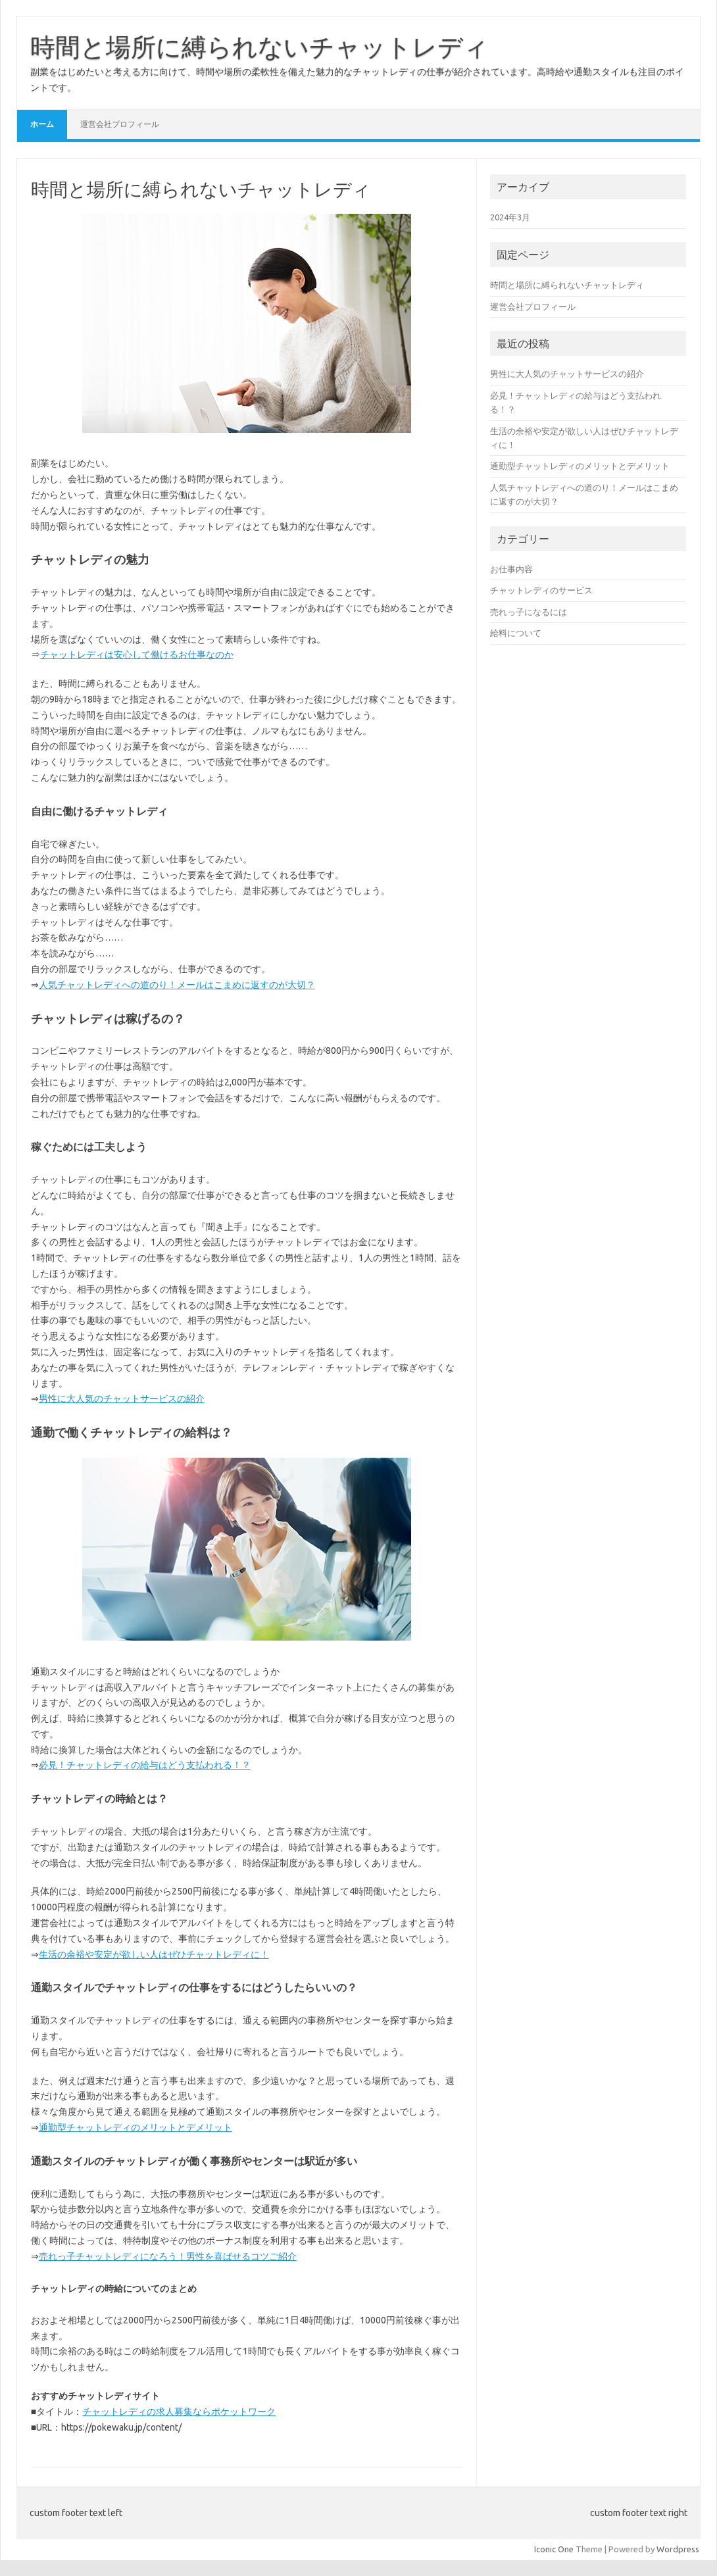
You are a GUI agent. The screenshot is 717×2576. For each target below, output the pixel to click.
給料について (515, 632)
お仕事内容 (511, 569)
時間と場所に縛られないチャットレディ (259, 47)
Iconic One (554, 2549)
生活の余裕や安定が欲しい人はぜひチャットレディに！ (154, 1954)
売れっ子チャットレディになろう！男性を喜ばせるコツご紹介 (168, 2256)
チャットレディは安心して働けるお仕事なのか (137, 654)
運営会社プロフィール (119, 124)
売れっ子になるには (528, 611)
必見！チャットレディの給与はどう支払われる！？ (145, 1765)
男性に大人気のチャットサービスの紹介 (122, 1398)
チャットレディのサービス (541, 590)
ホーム (42, 124)
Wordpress (677, 2549)
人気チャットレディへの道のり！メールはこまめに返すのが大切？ (177, 984)
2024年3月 (510, 217)
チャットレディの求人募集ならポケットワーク (179, 2411)
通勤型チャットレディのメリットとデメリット (135, 2127)
